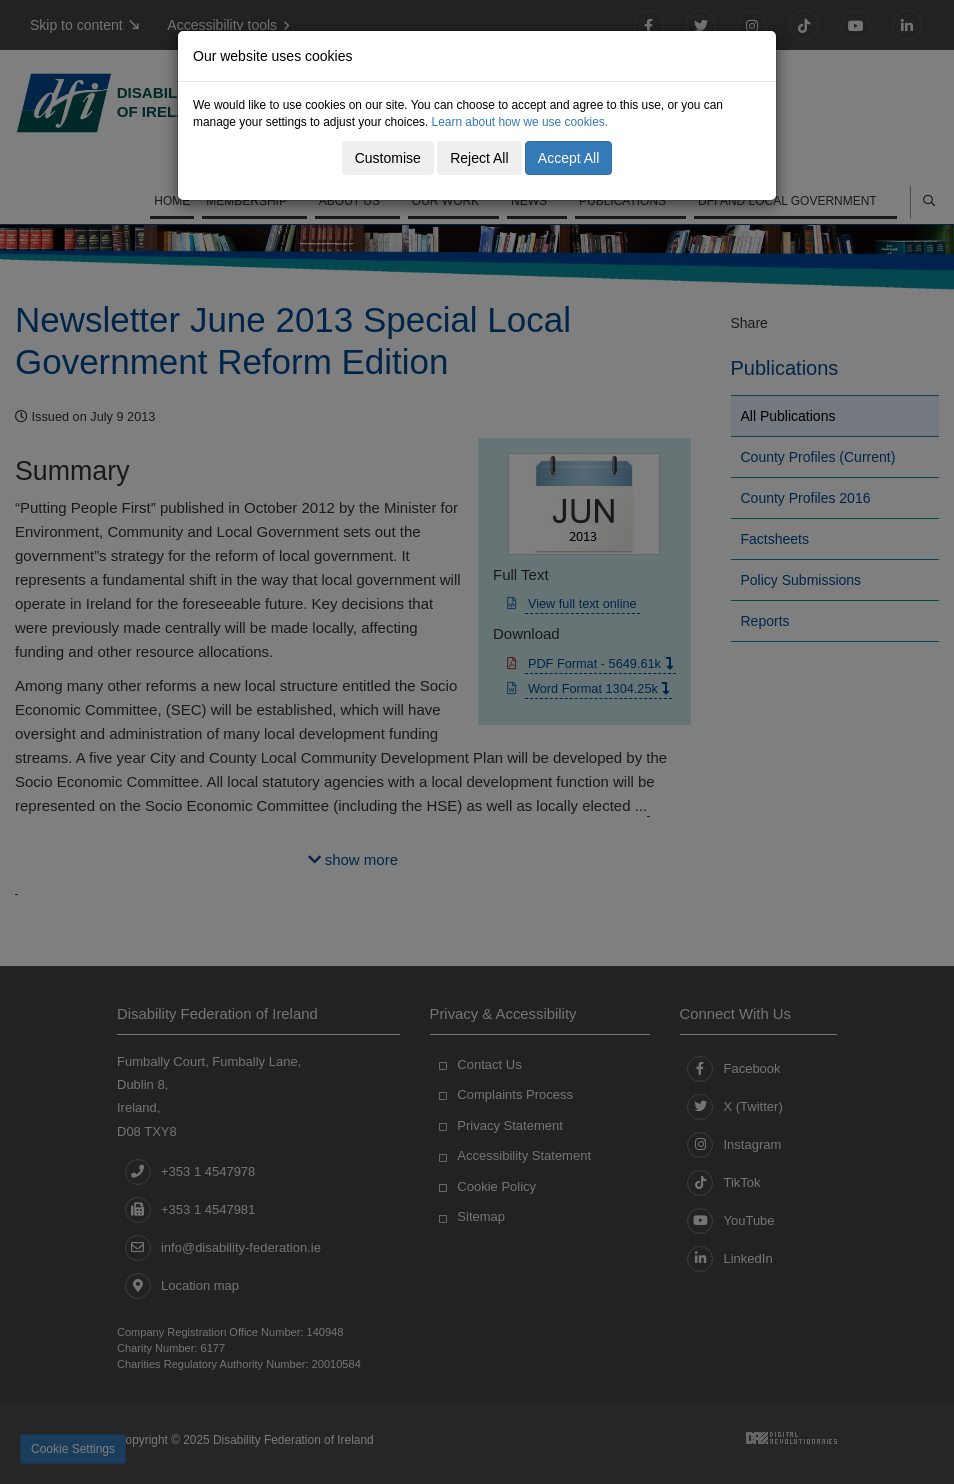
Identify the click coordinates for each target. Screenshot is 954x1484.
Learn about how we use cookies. (520, 122)
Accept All (568, 158)
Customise (388, 158)
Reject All (479, 158)
